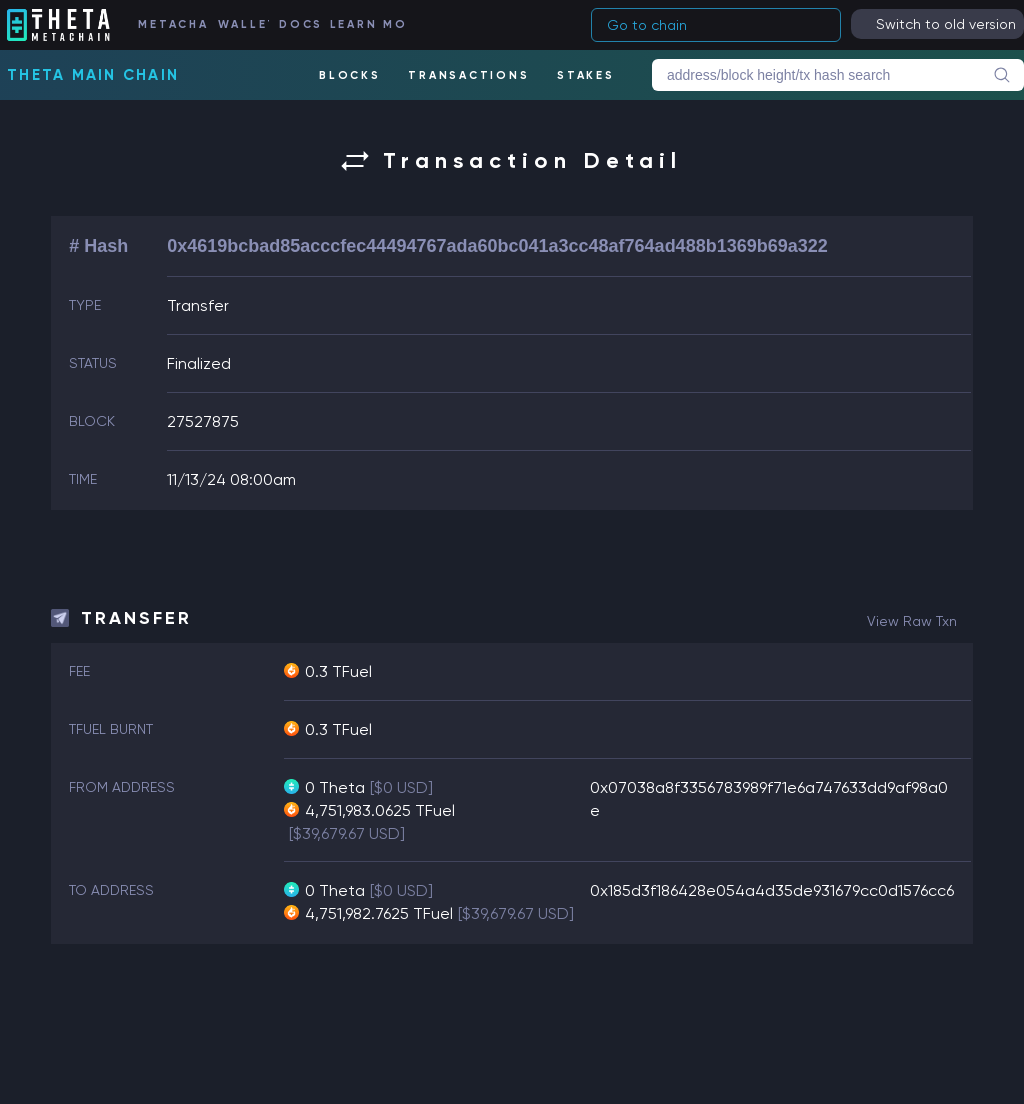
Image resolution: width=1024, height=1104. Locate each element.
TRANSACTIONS (468, 75)
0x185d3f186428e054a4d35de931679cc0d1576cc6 (772, 890)
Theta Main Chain (93, 75)
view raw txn (912, 621)
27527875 (203, 421)
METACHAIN (172, 24)
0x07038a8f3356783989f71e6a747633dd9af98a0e (769, 799)
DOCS (299, 24)
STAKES (586, 75)
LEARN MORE (367, 24)
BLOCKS (350, 75)
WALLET (243, 24)
